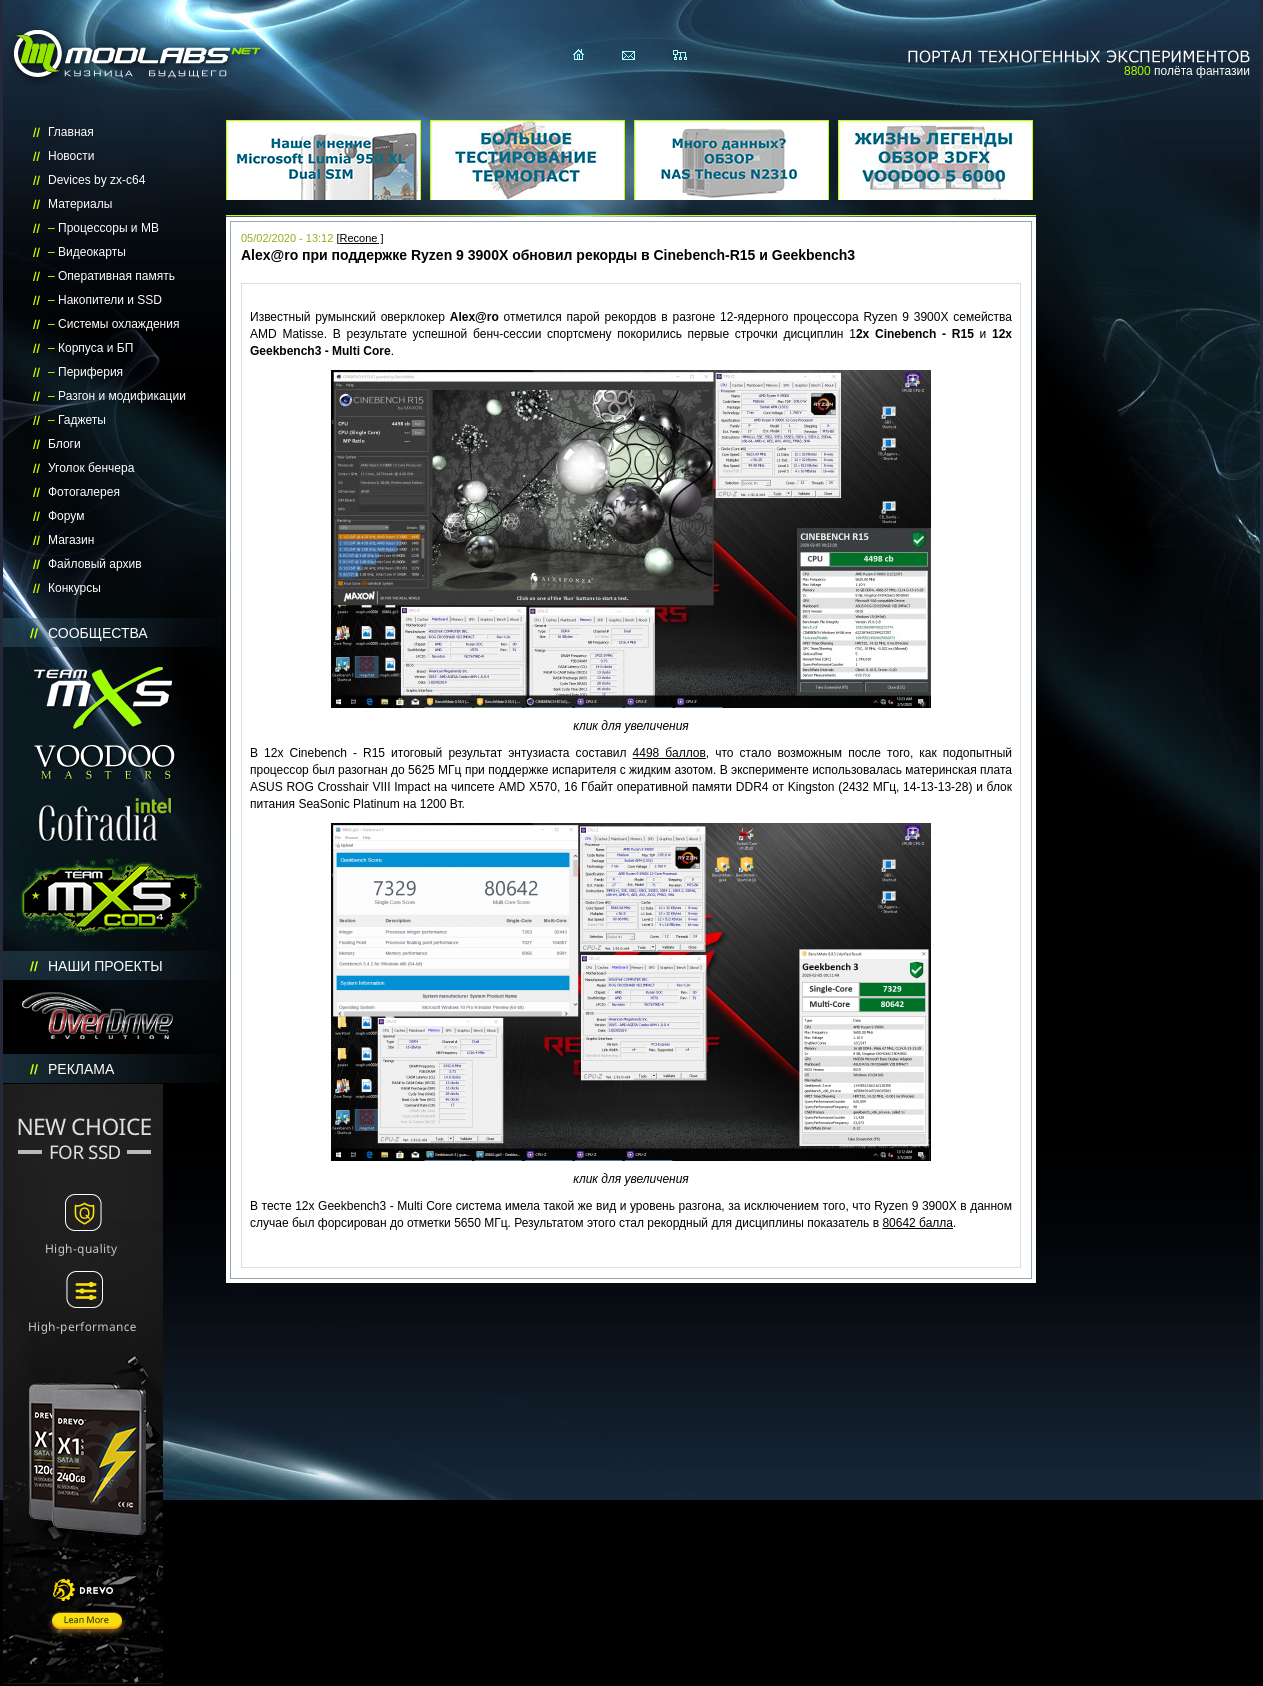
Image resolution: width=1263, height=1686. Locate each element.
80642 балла (917, 1223)
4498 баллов (669, 753)
